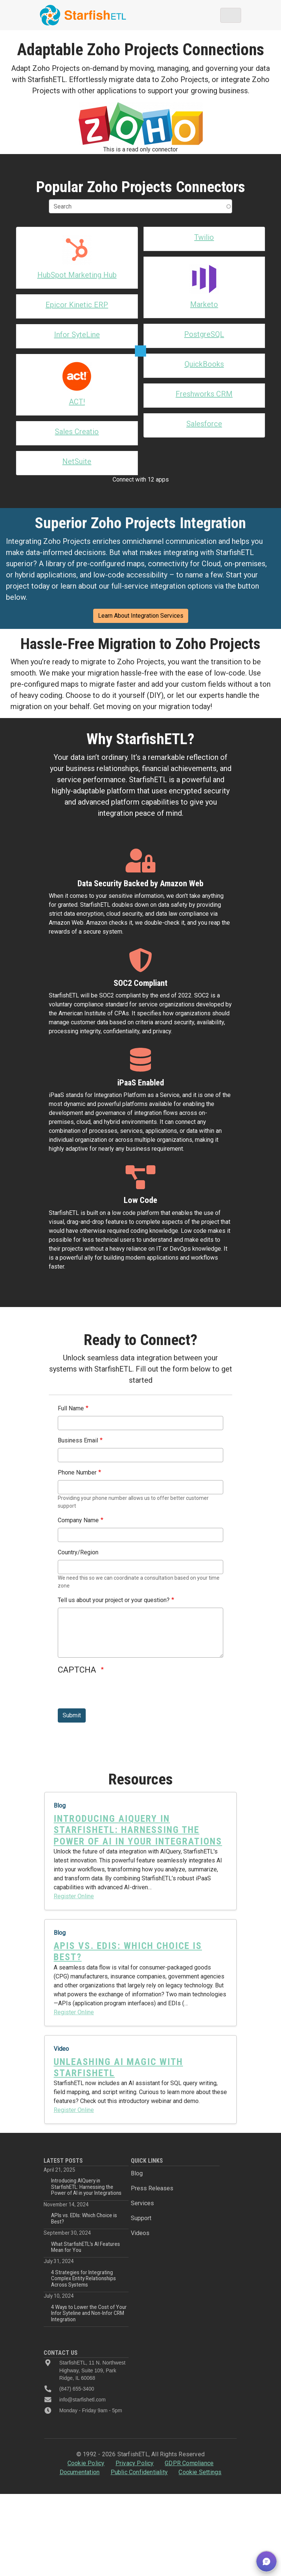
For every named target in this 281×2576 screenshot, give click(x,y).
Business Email (78, 1403)
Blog (137, 2136)
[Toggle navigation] (230, 15)
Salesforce (204, 424)
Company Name (78, 1483)
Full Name (71, 1371)
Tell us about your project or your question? (114, 1563)
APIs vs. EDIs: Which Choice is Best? (84, 2181)
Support (141, 2181)
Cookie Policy (86, 2426)
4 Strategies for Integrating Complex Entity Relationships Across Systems (83, 2241)
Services (142, 2166)
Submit (72, 1678)
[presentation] (114, 1656)
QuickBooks (204, 364)
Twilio (204, 237)
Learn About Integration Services (140, 578)
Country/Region (78, 1515)
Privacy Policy (135, 2426)
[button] (266, 2561)
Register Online (74, 1859)
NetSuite (76, 395)
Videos (140, 2196)
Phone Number (77, 1435)
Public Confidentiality (139, 2435)
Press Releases (152, 2151)
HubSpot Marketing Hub (77, 274)
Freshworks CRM (204, 394)
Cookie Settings (200, 2435)
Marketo (204, 304)
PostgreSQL (204, 334)
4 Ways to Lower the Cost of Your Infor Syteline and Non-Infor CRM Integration (89, 2276)
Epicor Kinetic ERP (76, 304)
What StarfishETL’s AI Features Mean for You (85, 2210)
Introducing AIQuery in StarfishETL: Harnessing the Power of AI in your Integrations (86, 2150)
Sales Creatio (77, 365)
